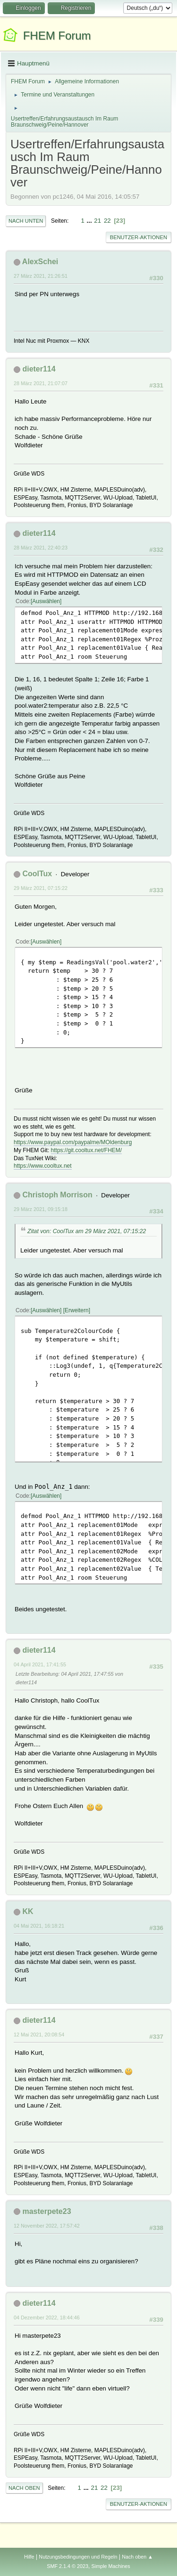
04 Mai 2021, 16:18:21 (39, 1926)
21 (97, 220)
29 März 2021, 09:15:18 (40, 1209)
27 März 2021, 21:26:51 (40, 276)
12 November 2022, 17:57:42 (47, 2226)
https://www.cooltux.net (43, 1166)
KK (27, 1911)
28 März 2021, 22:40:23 (40, 547)
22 (107, 220)
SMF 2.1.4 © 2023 (67, 2566)
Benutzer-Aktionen (138, 237)
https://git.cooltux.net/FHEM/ (86, 1150)
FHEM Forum (57, 35)
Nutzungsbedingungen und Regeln (78, 2557)
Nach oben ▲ (137, 2557)
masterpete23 (46, 2211)
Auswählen (46, 601)
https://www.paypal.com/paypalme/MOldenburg (73, 1142)
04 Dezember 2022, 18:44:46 (47, 2317)
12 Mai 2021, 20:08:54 (39, 2034)
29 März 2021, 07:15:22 (40, 888)
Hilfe (29, 2557)
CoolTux (37, 874)
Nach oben (24, 2488)
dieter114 (38, 369)
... (90, 220)
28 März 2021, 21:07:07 (40, 383)
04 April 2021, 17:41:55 (40, 1664)
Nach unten (25, 221)
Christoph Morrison (57, 1195)
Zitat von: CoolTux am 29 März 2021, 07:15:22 (86, 1231)
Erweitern (77, 1310)
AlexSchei (40, 262)
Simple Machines (111, 2566)
